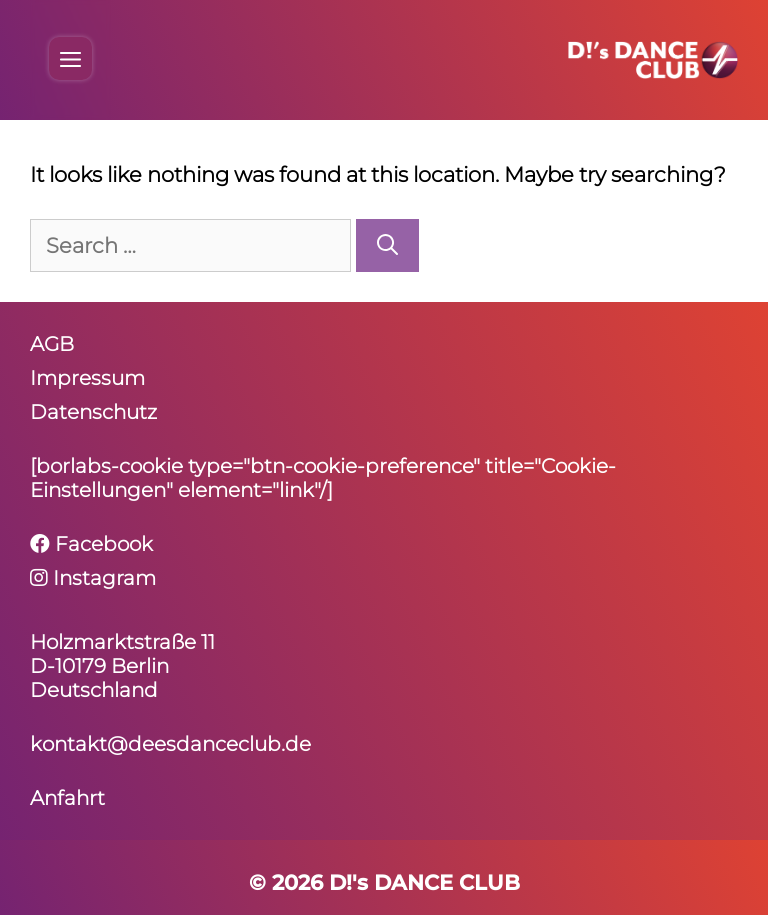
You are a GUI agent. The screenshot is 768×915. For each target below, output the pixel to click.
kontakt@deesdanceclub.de (170, 744)
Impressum (87, 378)
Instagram (93, 578)
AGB (52, 344)
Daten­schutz (93, 412)
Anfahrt (67, 798)
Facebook (91, 544)
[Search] (387, 246)
